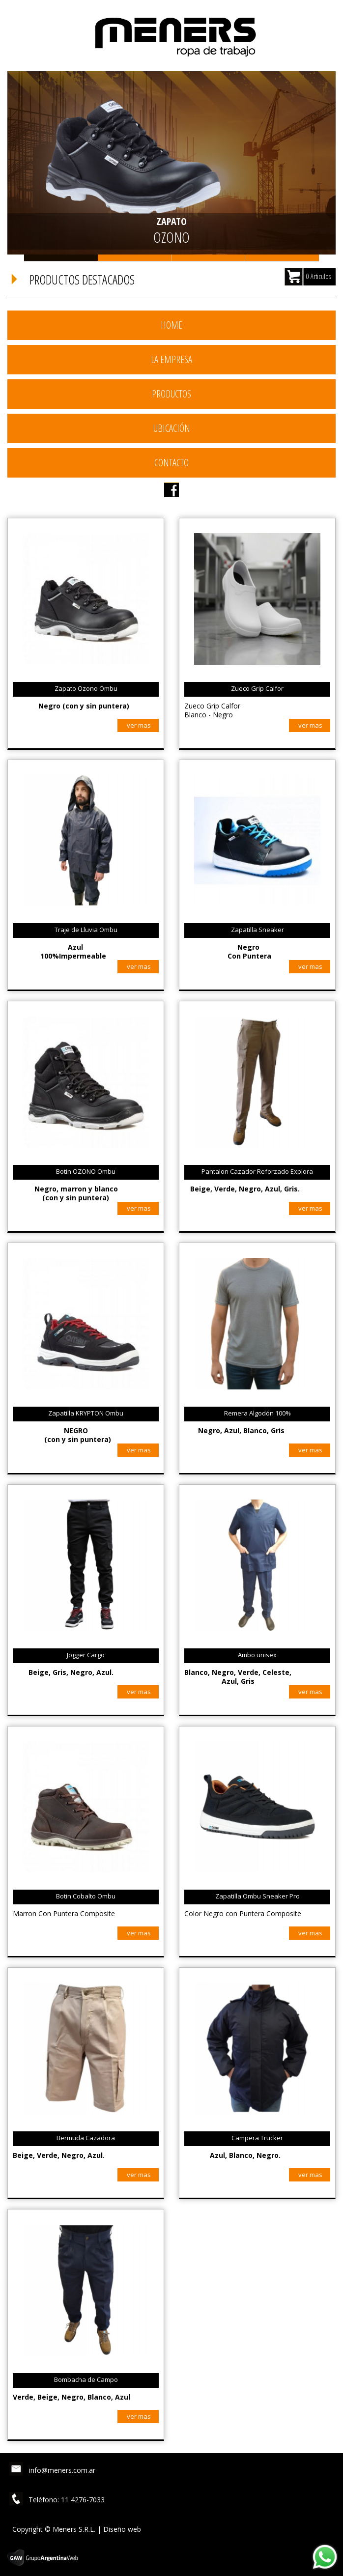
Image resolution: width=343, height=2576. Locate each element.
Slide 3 (208, 258)
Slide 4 (282, 258)
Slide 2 (135, 258)
